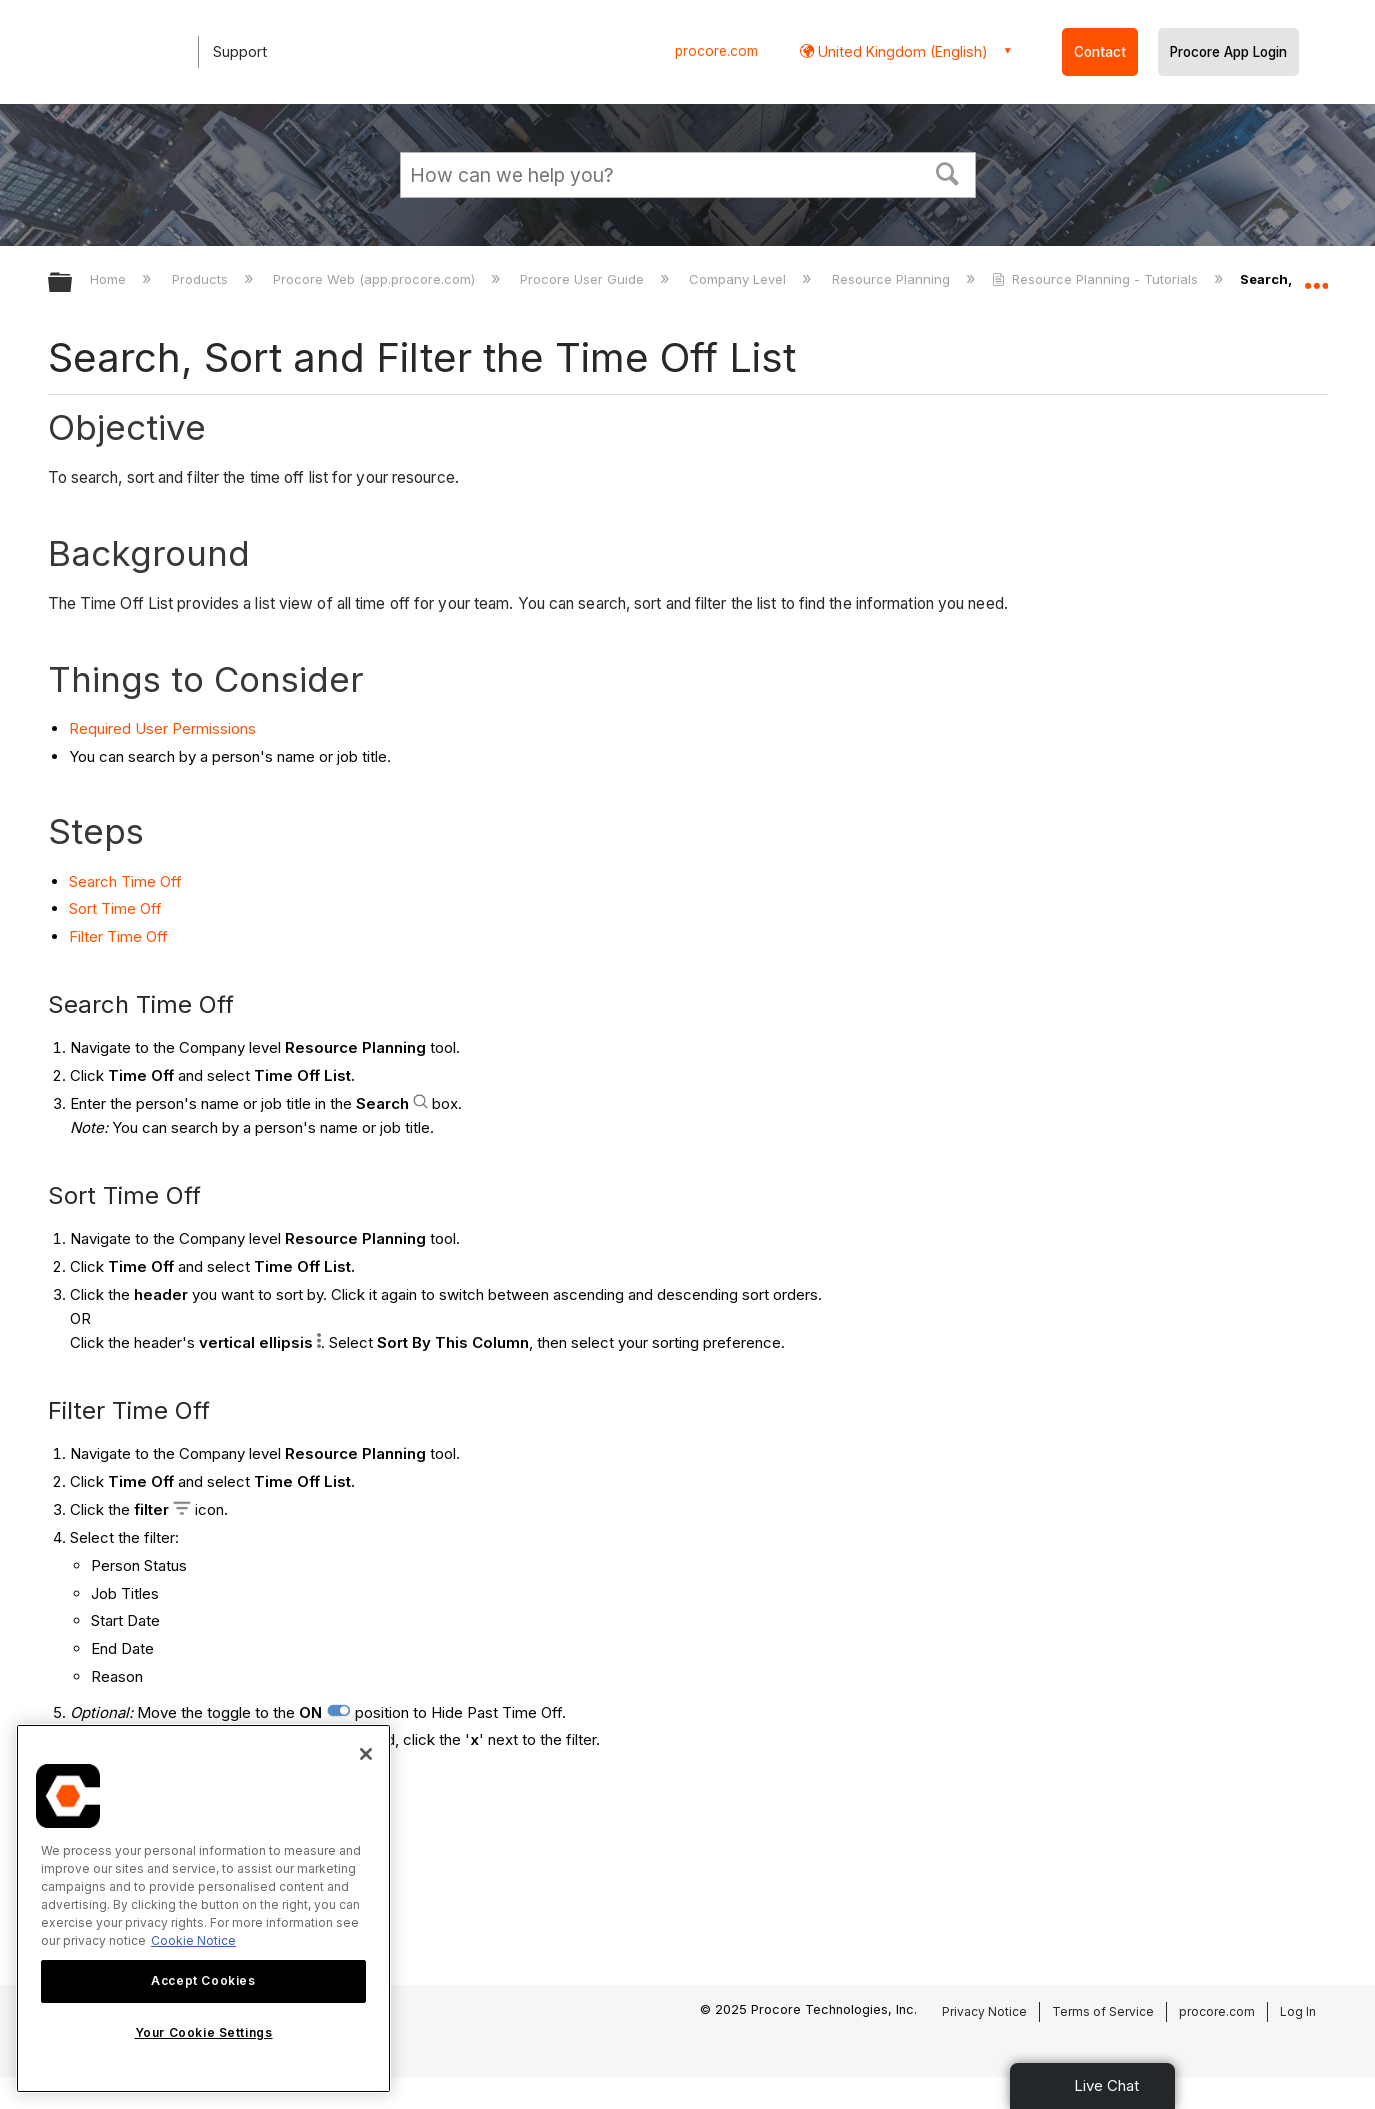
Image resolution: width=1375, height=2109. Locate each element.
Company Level (739, 279)
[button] (947, 172)
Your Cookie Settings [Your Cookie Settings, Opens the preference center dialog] (204, 2032)
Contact (1100, 52)
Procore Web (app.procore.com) (376, 279)
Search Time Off (125, 881)
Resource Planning (893, 279)
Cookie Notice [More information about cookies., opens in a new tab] (193, 1940)
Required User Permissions (162, 728)
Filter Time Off (118, 936)
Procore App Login (1228, 52)
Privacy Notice (984, 2011)
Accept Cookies (203, 1980)
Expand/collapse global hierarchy (73, 283)
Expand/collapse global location (1316, 277)
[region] (203, 1908)
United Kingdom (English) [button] (901, 51)
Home (110, 279)
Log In (1298, 2011)
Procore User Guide (584, 279)
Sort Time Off (115, 908)
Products (202, 279)
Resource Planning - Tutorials (1097, 279)
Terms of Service (1103, 2011)
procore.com (716, 51)
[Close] (366, 1754)
